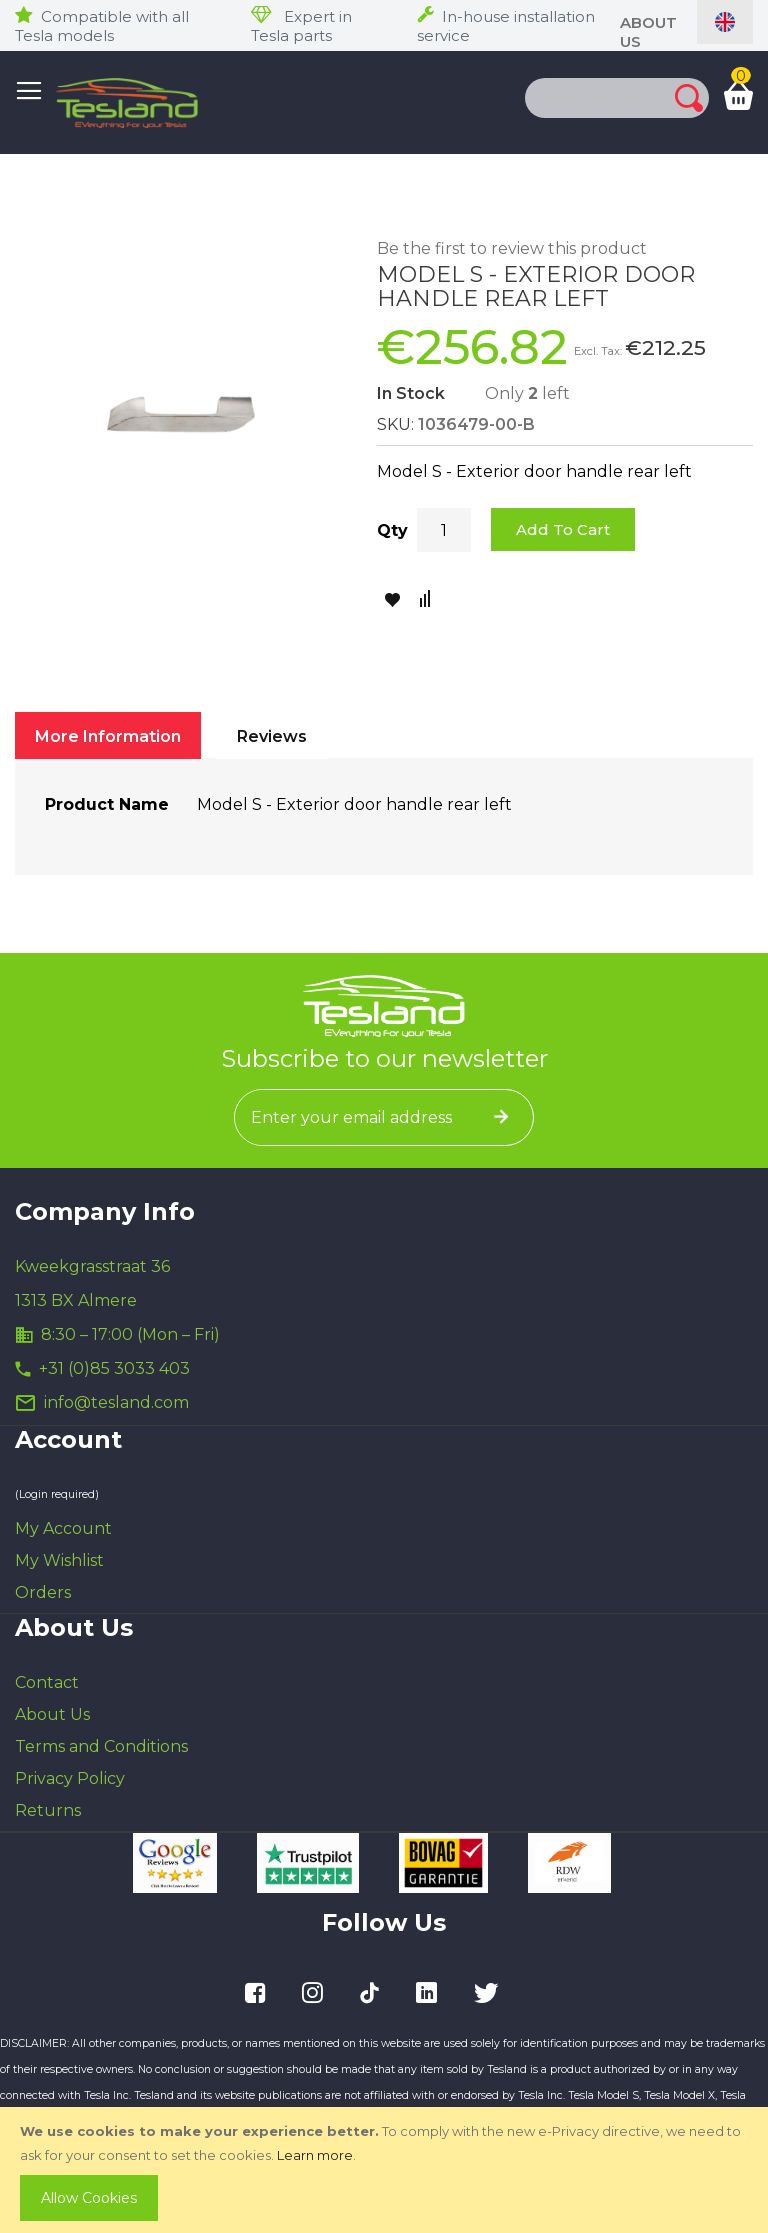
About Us (52, 1714)
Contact (47, 1682)
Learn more (315, 2155)
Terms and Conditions (101, 1746)
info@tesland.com (116, 1402)
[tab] (108, 735)
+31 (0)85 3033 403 (114, 1368)
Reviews (272, 736)
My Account (63, 1528)
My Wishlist (59, 1560)
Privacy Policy (70, 1778)
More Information (108, 736)
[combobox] (579, 98)
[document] (386, 2170)
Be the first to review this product (512, 248)
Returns (48, 1810)
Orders (43, 1592)
